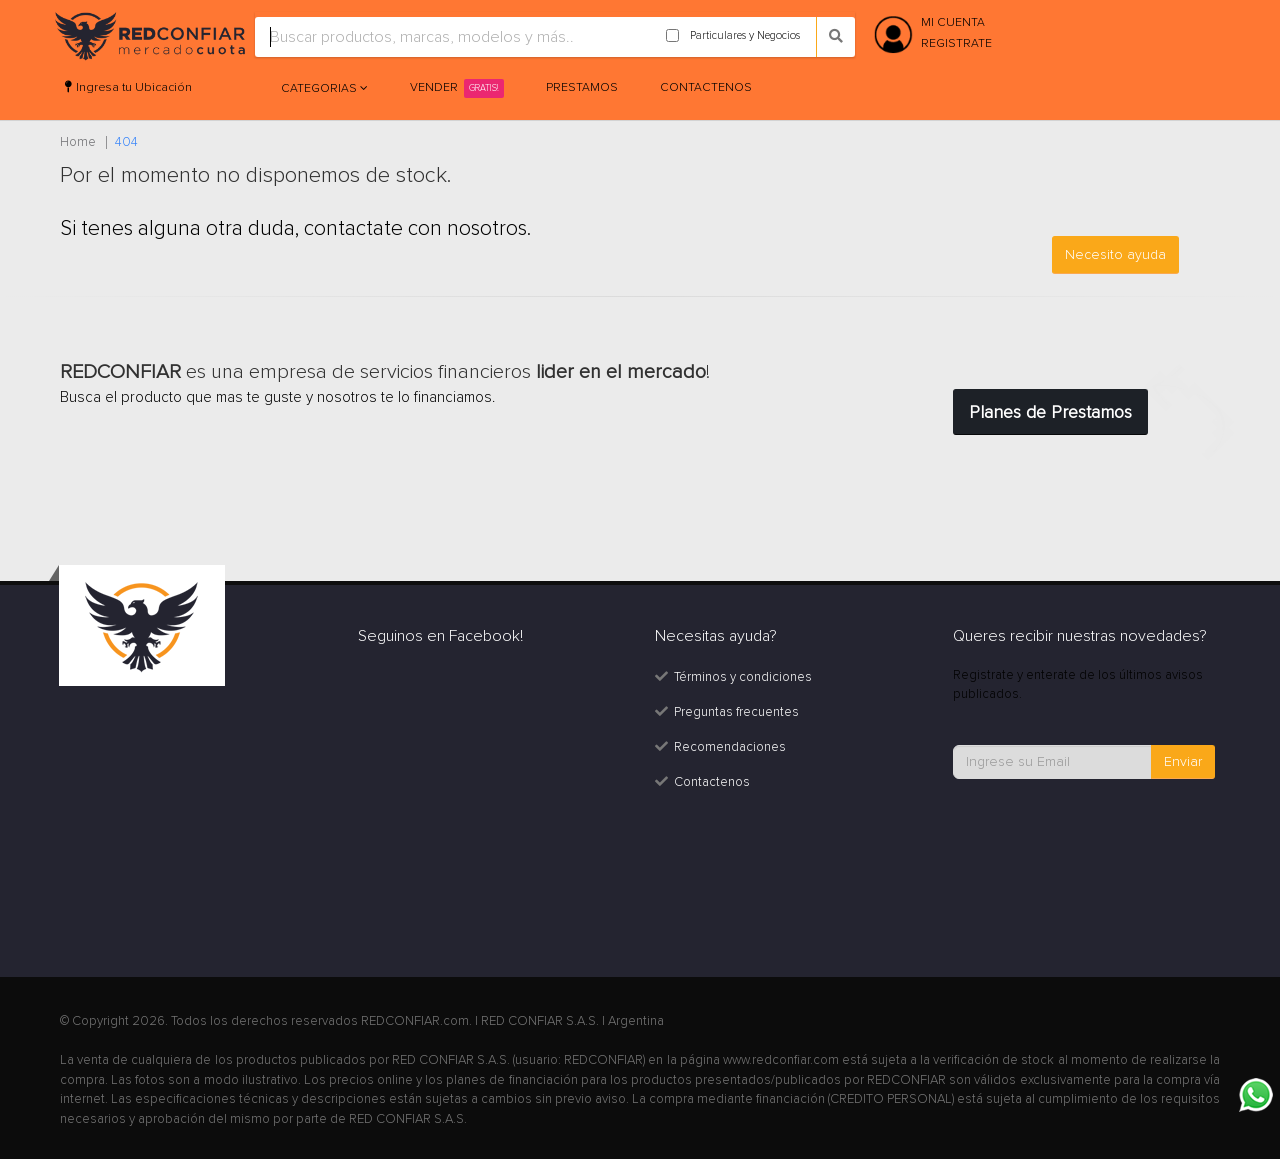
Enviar (1183, 761)
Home (78, 142)
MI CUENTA (953, 22)
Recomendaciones (730, 747)
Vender (457, 88)
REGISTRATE (956, 43)
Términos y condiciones (743, 677)
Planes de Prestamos (1050, 412)
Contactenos (706, 87)
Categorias (320, 88)
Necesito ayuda (1115, 254)
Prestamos (582, 87)
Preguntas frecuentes (736, 712)
